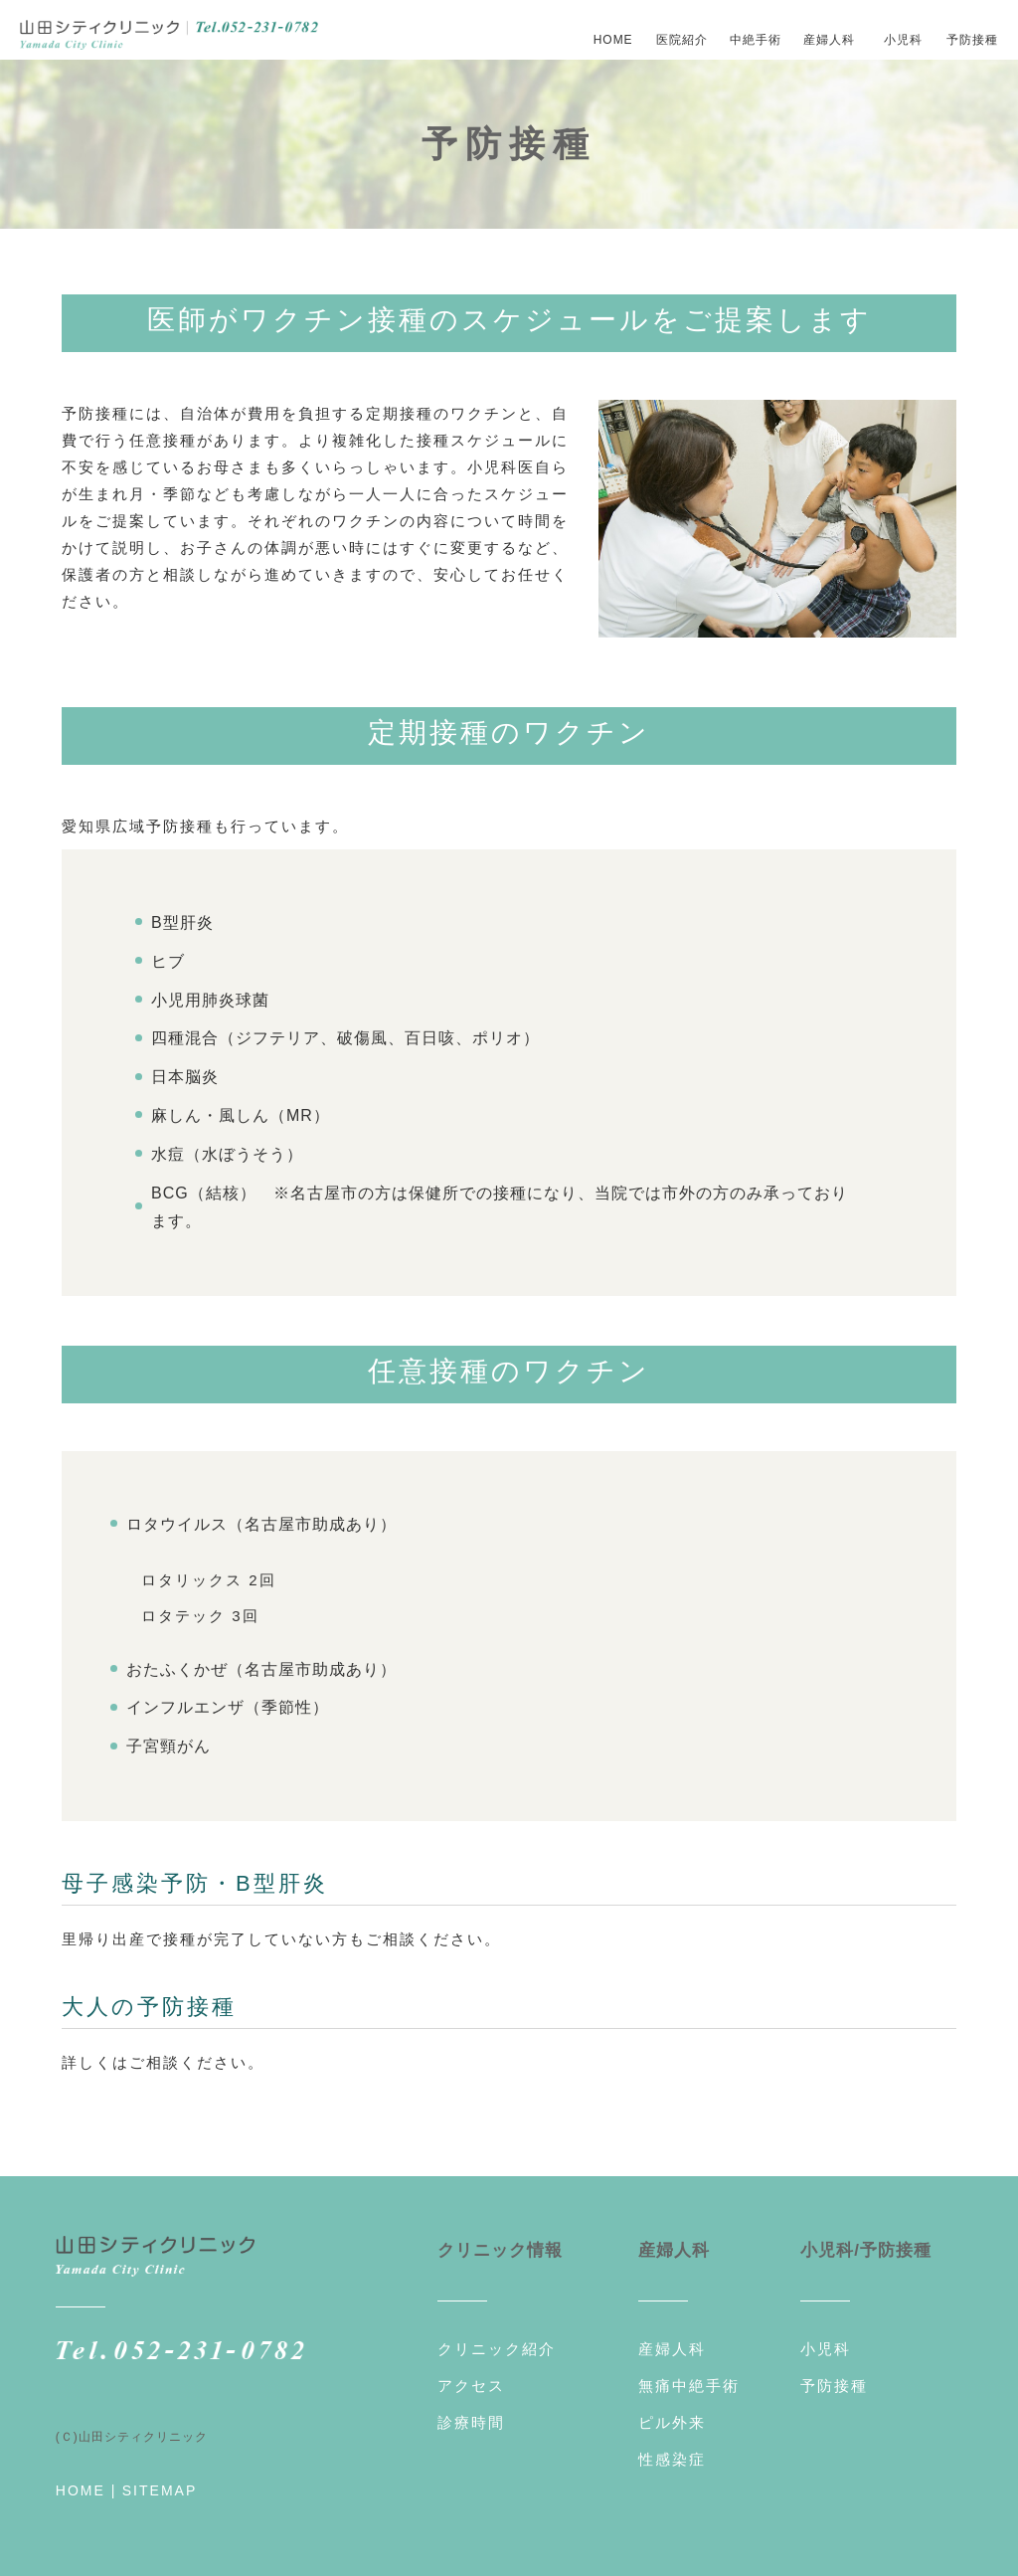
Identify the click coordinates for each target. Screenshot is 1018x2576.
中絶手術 (755, 40)
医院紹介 (682, 40)
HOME (613, 40)
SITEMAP (159, 2481)
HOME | (86, 2481)
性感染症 (672, 2450)
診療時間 (471, 2413)
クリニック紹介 (496, 2339)
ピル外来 (672, 2413)
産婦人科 (672, 2339)
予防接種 (972, 40)
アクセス (471, 2376)
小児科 (903, 40)
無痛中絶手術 (689, 2376)
